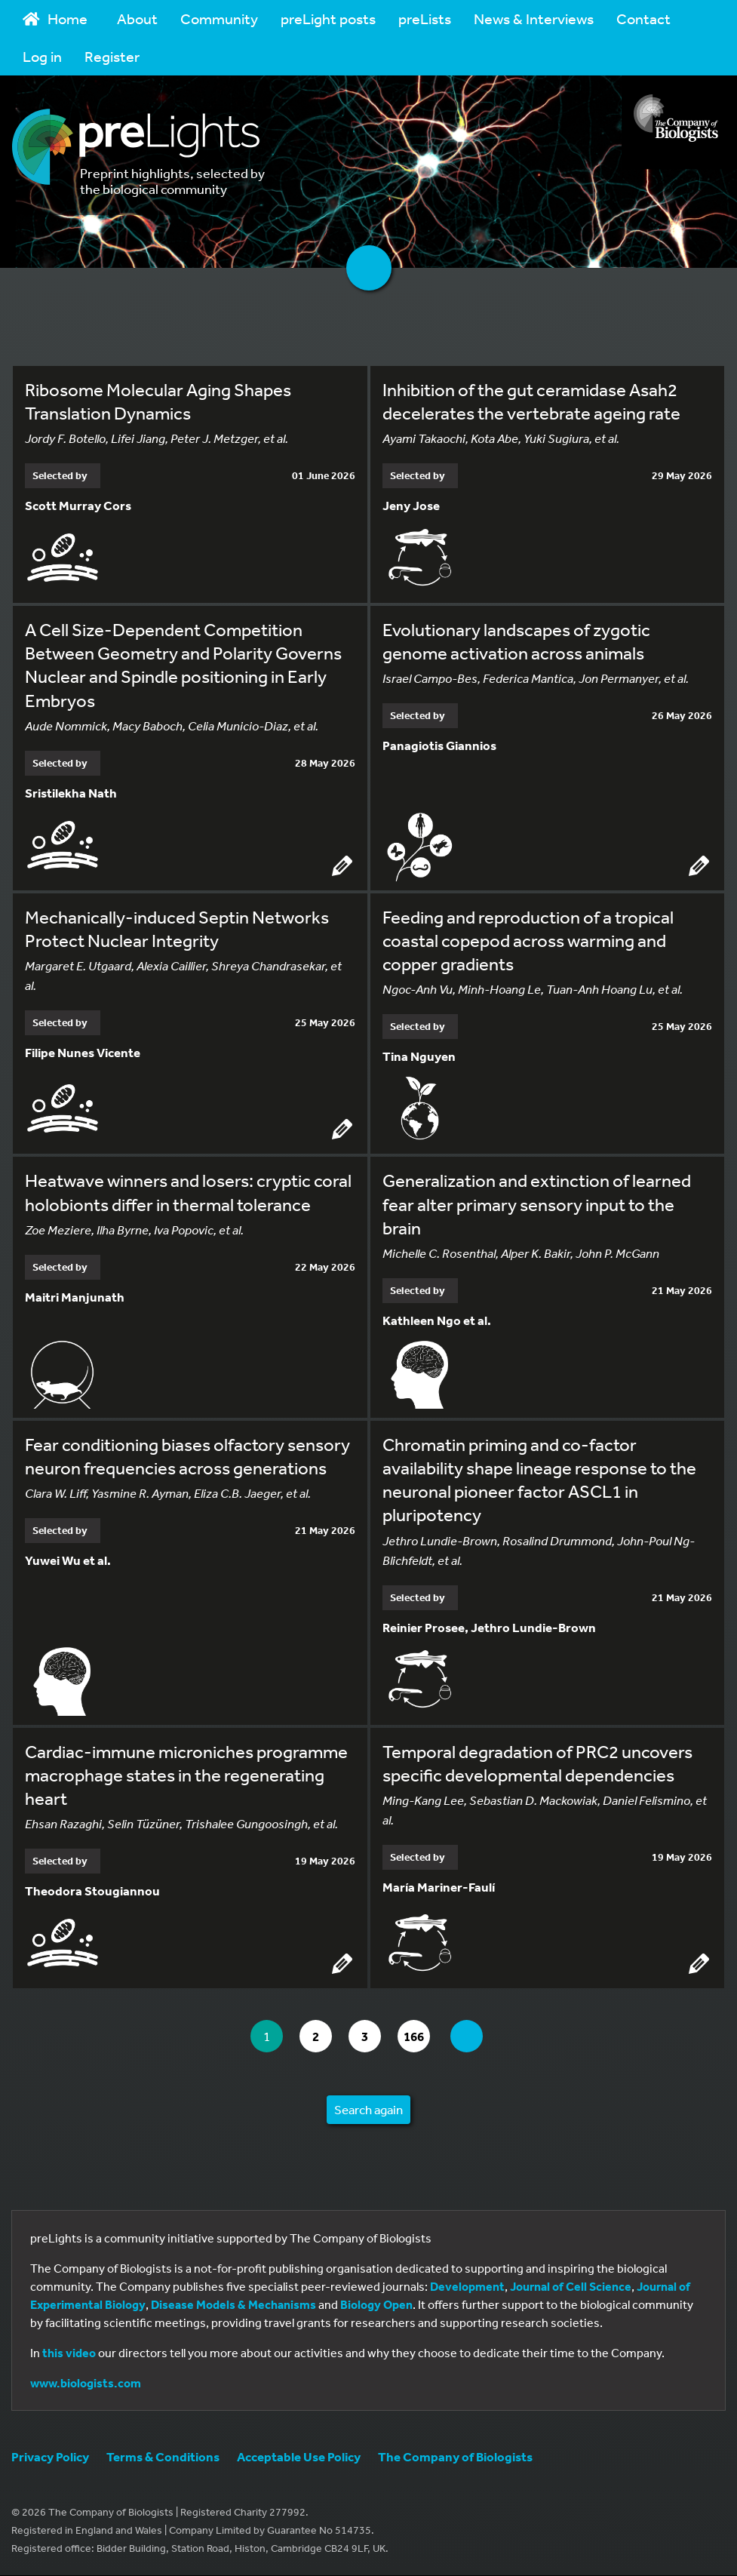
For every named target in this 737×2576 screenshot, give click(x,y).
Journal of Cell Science (570, 2287)
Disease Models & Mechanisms (233, 2305)
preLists (424, 18)
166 (421, 2037)
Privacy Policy (50, 2457)
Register (112, 56)
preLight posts (328, 18)
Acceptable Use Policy (299, 2457)
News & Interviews (534, 18)
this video (69, 2353)
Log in (42, 56)
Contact (643, 18)
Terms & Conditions (163, 2457)
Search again (368, 2110)
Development (467, 2287)
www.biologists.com (85, 2383)
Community (219, 18)
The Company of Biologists (455, 2457)
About (137, 18)
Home (55, 18)
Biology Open (376, 2305)
